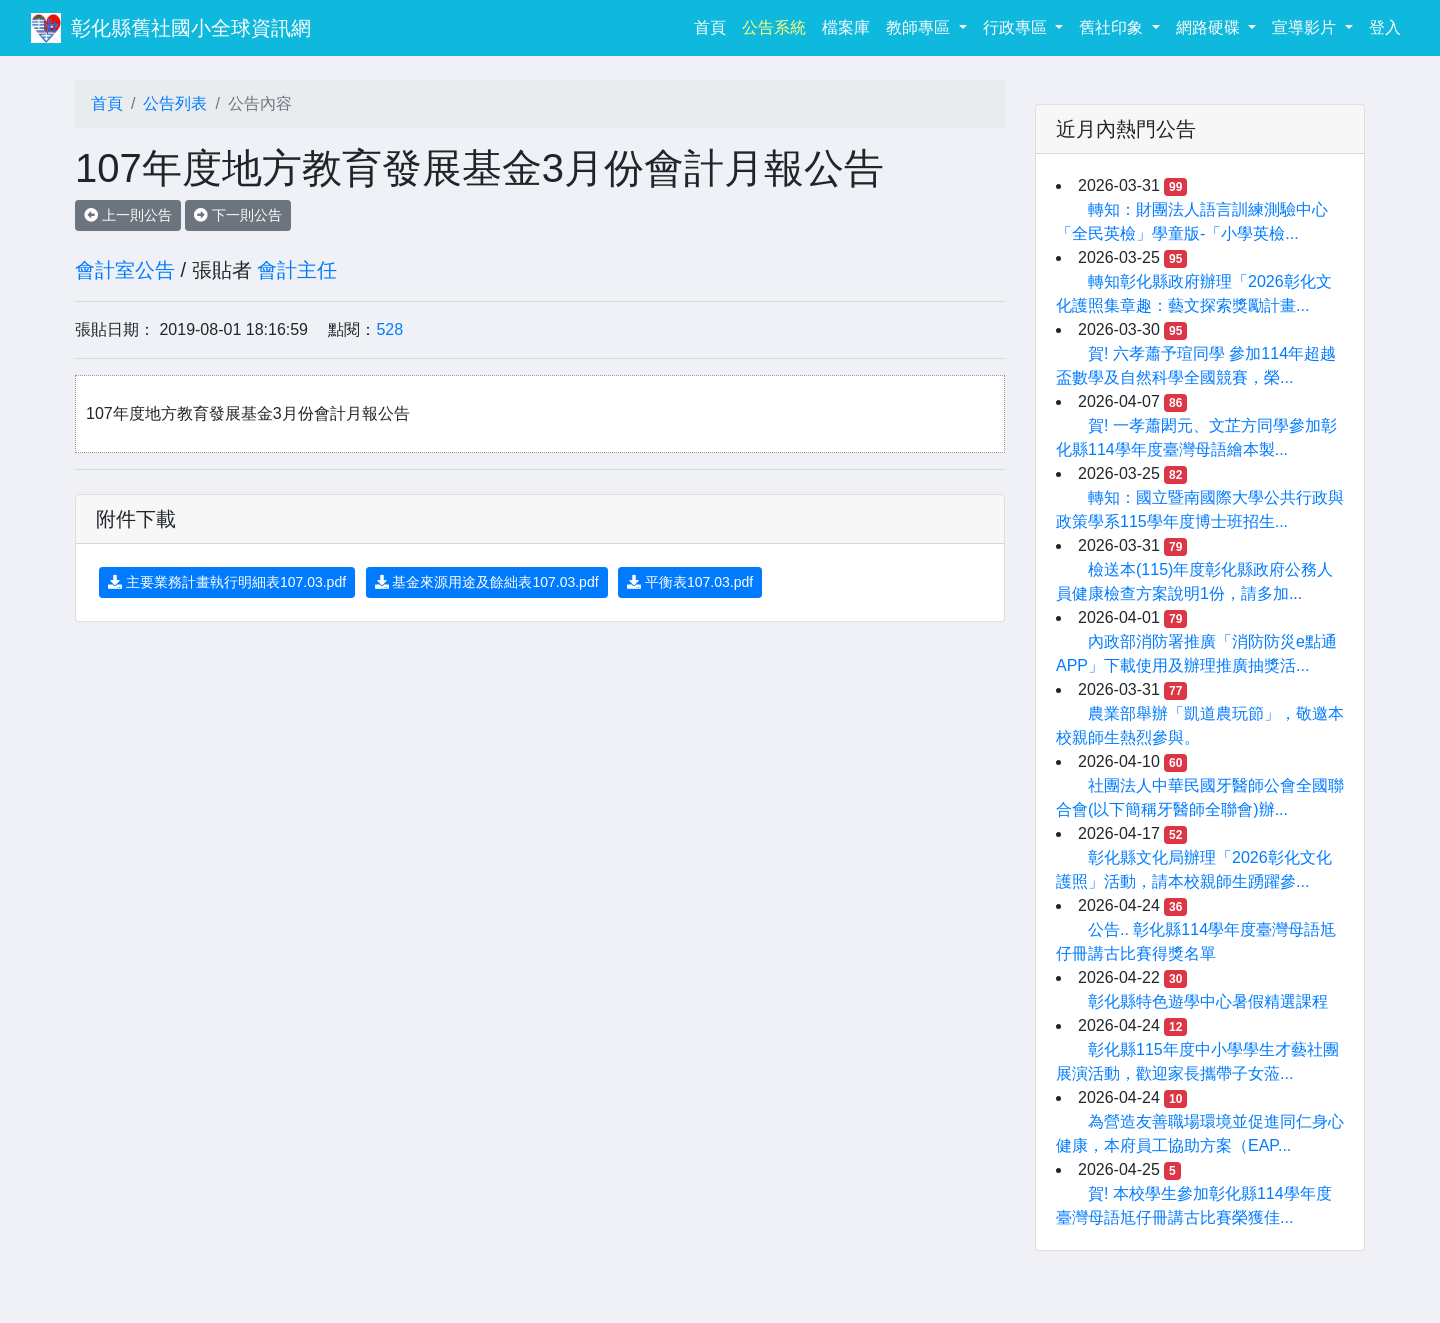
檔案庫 (846, 27)
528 (389, 329)
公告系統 (774, 27)
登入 (1385, 27)
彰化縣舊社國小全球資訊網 (191, 28)
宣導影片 (1306, 27)
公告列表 (175, 103)
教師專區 (920, 27)
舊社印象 (1113, 27)
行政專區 (1017, 27)
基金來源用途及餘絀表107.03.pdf (487, 582)
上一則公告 (128, 215)
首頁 (714, 25)
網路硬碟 (1210, 27)
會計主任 (297, 270)
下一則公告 (238, 215)
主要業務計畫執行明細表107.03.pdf (227, 582)
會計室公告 (125, 270)
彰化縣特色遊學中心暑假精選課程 (1208, 1001)
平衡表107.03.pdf (690, 582)
